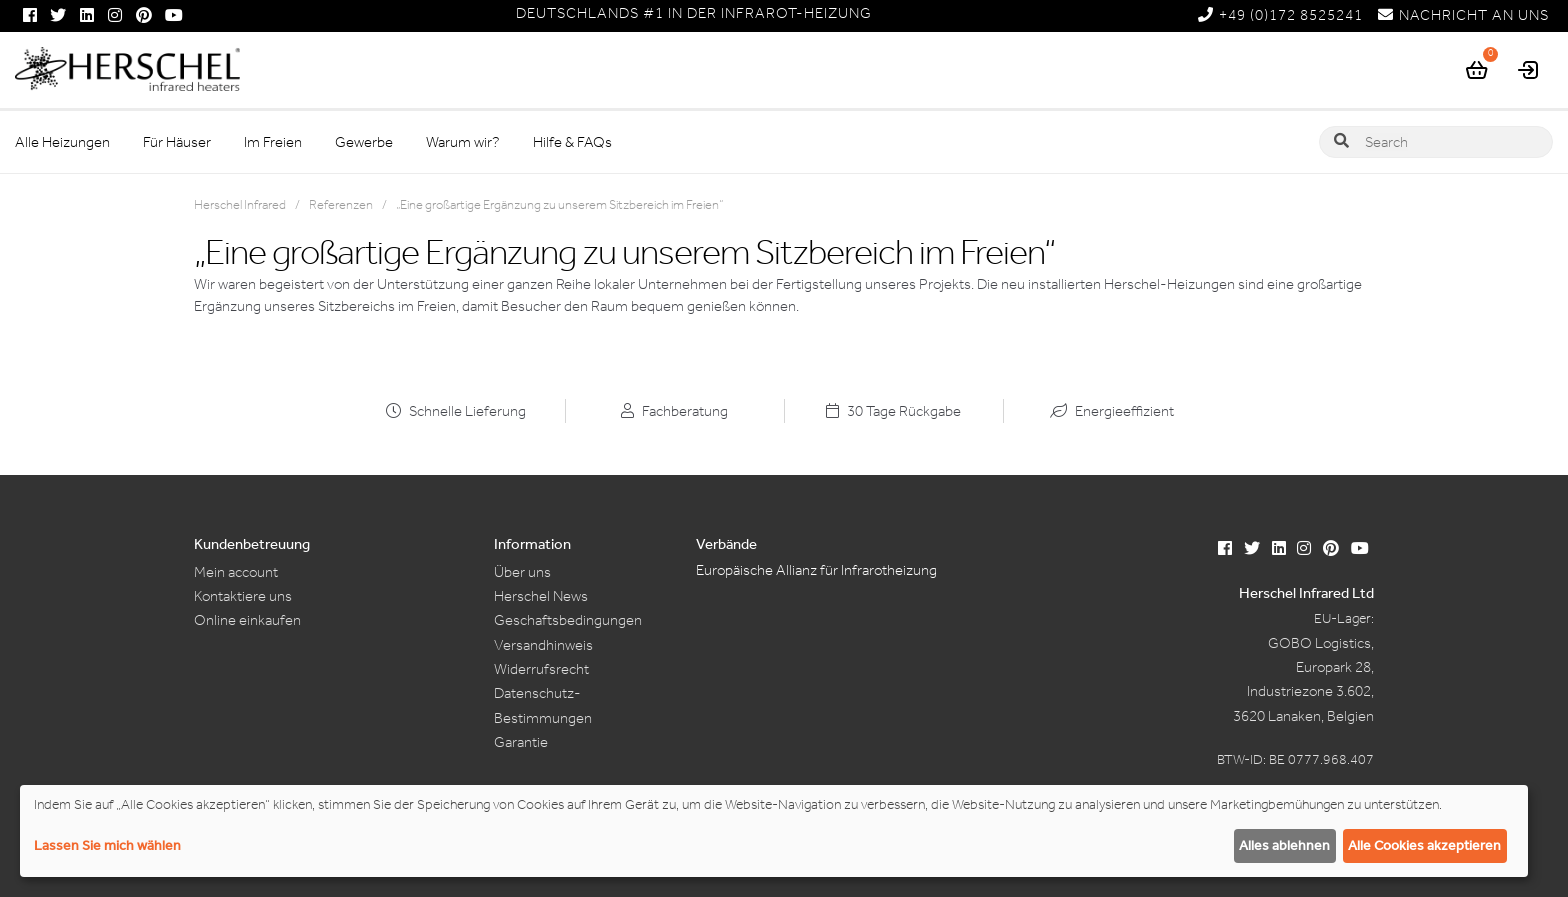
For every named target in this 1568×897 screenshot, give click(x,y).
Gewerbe (364, 142)
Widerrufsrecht (541, 669)
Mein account (236, 572)
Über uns (522, 572)
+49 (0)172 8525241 (1280, 15)
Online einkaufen (247, 620)
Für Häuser (177, 142)
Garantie (521, 742)
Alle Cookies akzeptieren (1424, 845)
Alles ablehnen (1284, 845)
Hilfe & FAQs (572, 142)
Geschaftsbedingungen (568, 620)
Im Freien (273, 142)
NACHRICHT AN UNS (1463, 15)
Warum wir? (463, 142)
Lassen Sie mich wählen (107, 845)
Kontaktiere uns (243, 596)
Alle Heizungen (62, 142)
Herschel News (541, 596)
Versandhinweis (543, 645)
